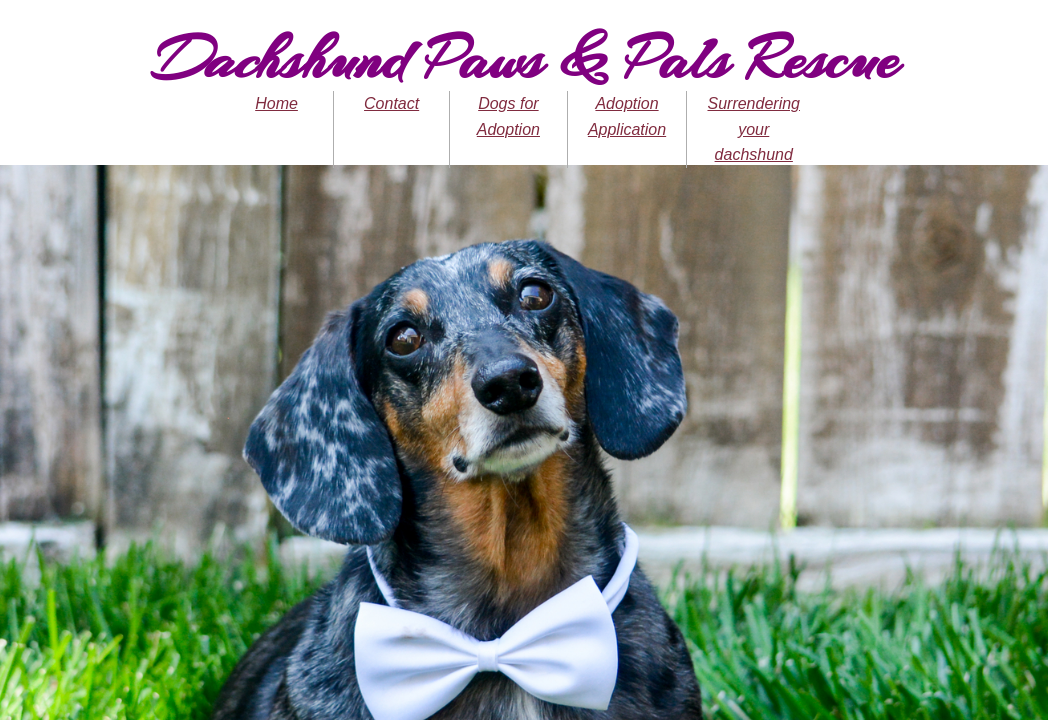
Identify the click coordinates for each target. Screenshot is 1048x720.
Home (276, 103)
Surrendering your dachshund (753, 129)
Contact (391, 103)
